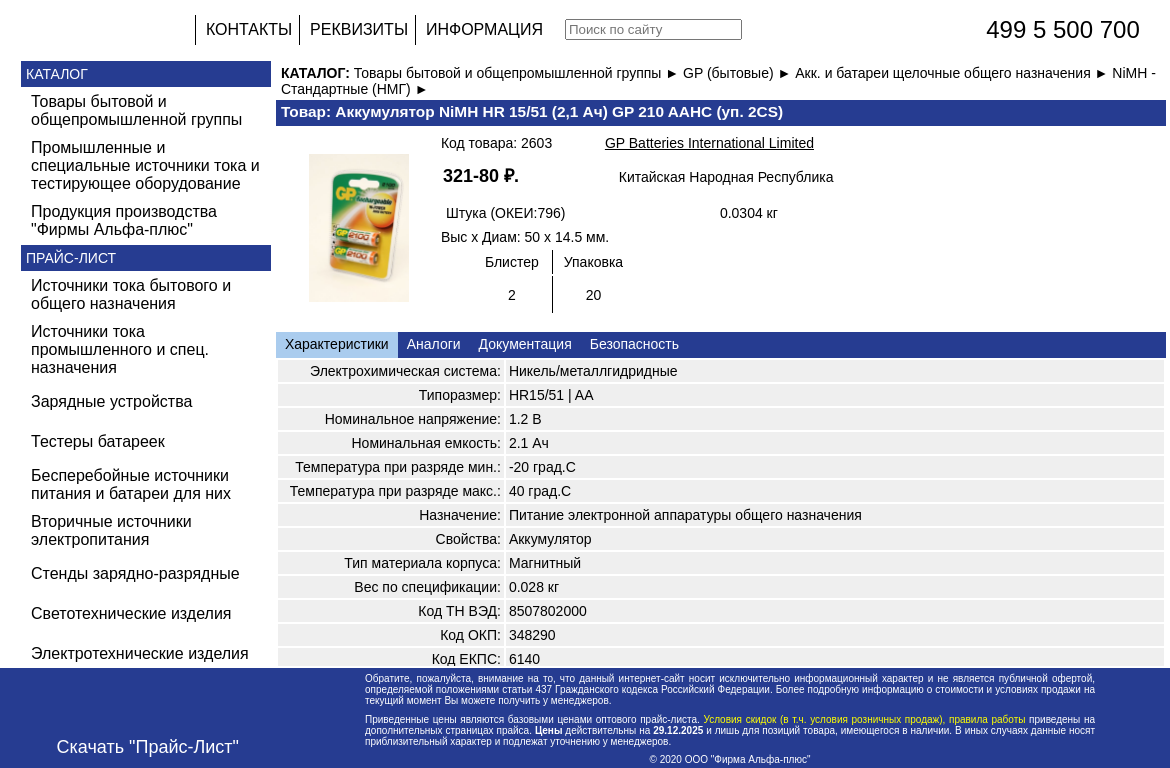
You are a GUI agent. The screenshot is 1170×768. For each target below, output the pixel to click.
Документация (525, 344)
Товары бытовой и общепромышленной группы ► (518, 73)
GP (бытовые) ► (739, 73)
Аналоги (434, 344)
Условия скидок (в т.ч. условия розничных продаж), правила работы (864, 719)
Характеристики (337, 344)
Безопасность (634, 344)
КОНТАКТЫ (249, 29)
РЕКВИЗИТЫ (359, 29)
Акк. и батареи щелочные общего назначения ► (953, 73)
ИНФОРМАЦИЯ (484, 29)
